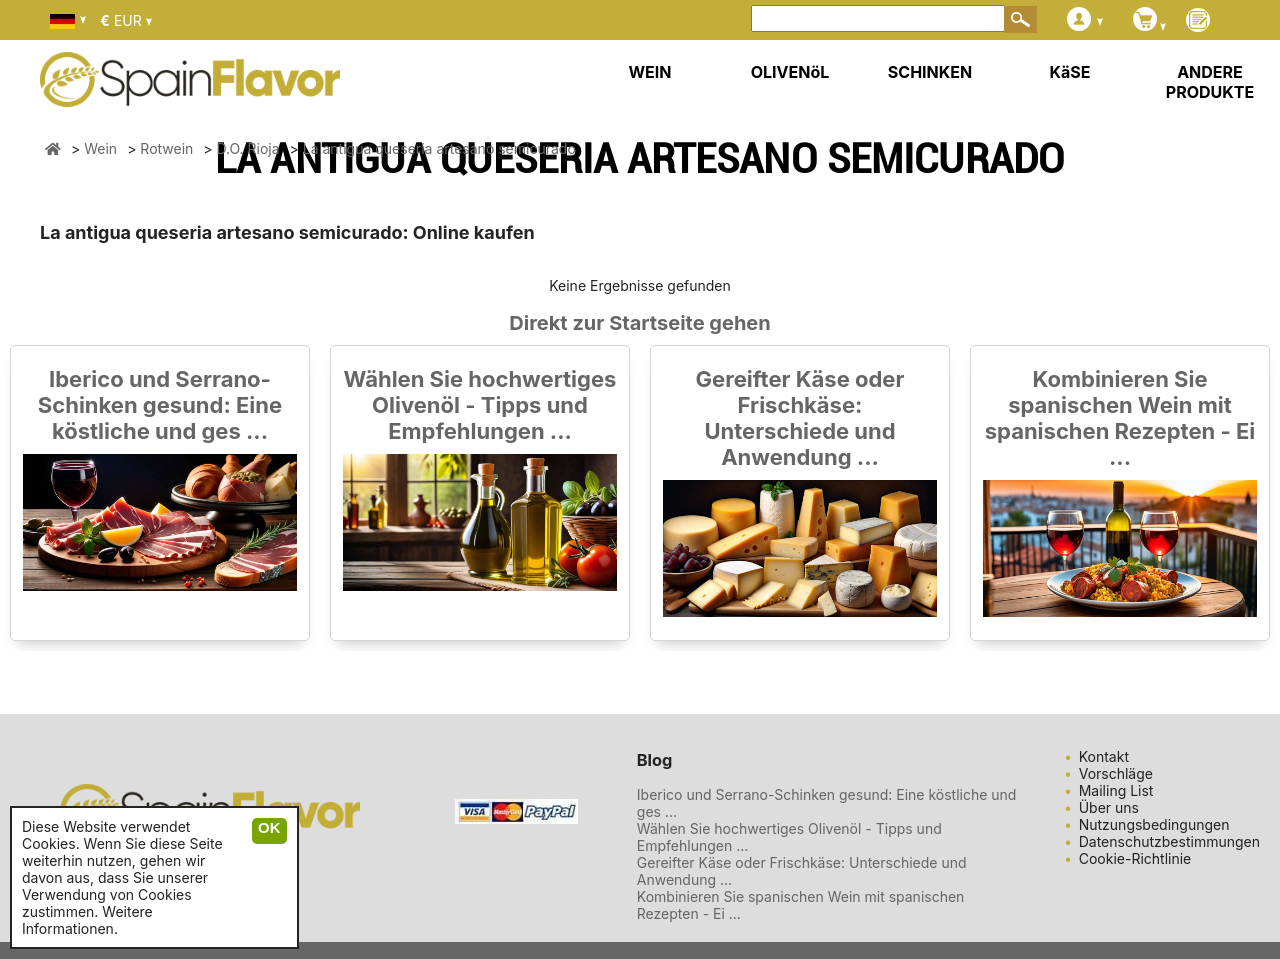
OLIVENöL (790, 72)
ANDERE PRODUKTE (1210, 82)
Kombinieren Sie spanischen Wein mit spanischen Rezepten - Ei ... (1120, 418)
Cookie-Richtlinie (1135, 858)
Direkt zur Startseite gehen (639, 323)
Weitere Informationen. (87, 920)
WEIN (649, 72)
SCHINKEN (930, 72)
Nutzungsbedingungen (1154, 824)
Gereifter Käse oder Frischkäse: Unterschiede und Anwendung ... (800, 418)
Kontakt (1104, 756)
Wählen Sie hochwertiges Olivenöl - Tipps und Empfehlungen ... (480, 405)
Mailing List (1116, 790)
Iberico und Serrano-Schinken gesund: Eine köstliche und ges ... (160, 405)
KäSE (1070, 72)
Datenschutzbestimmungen (1169, 841)
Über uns (1109, 807)
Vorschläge (1116, 773)
